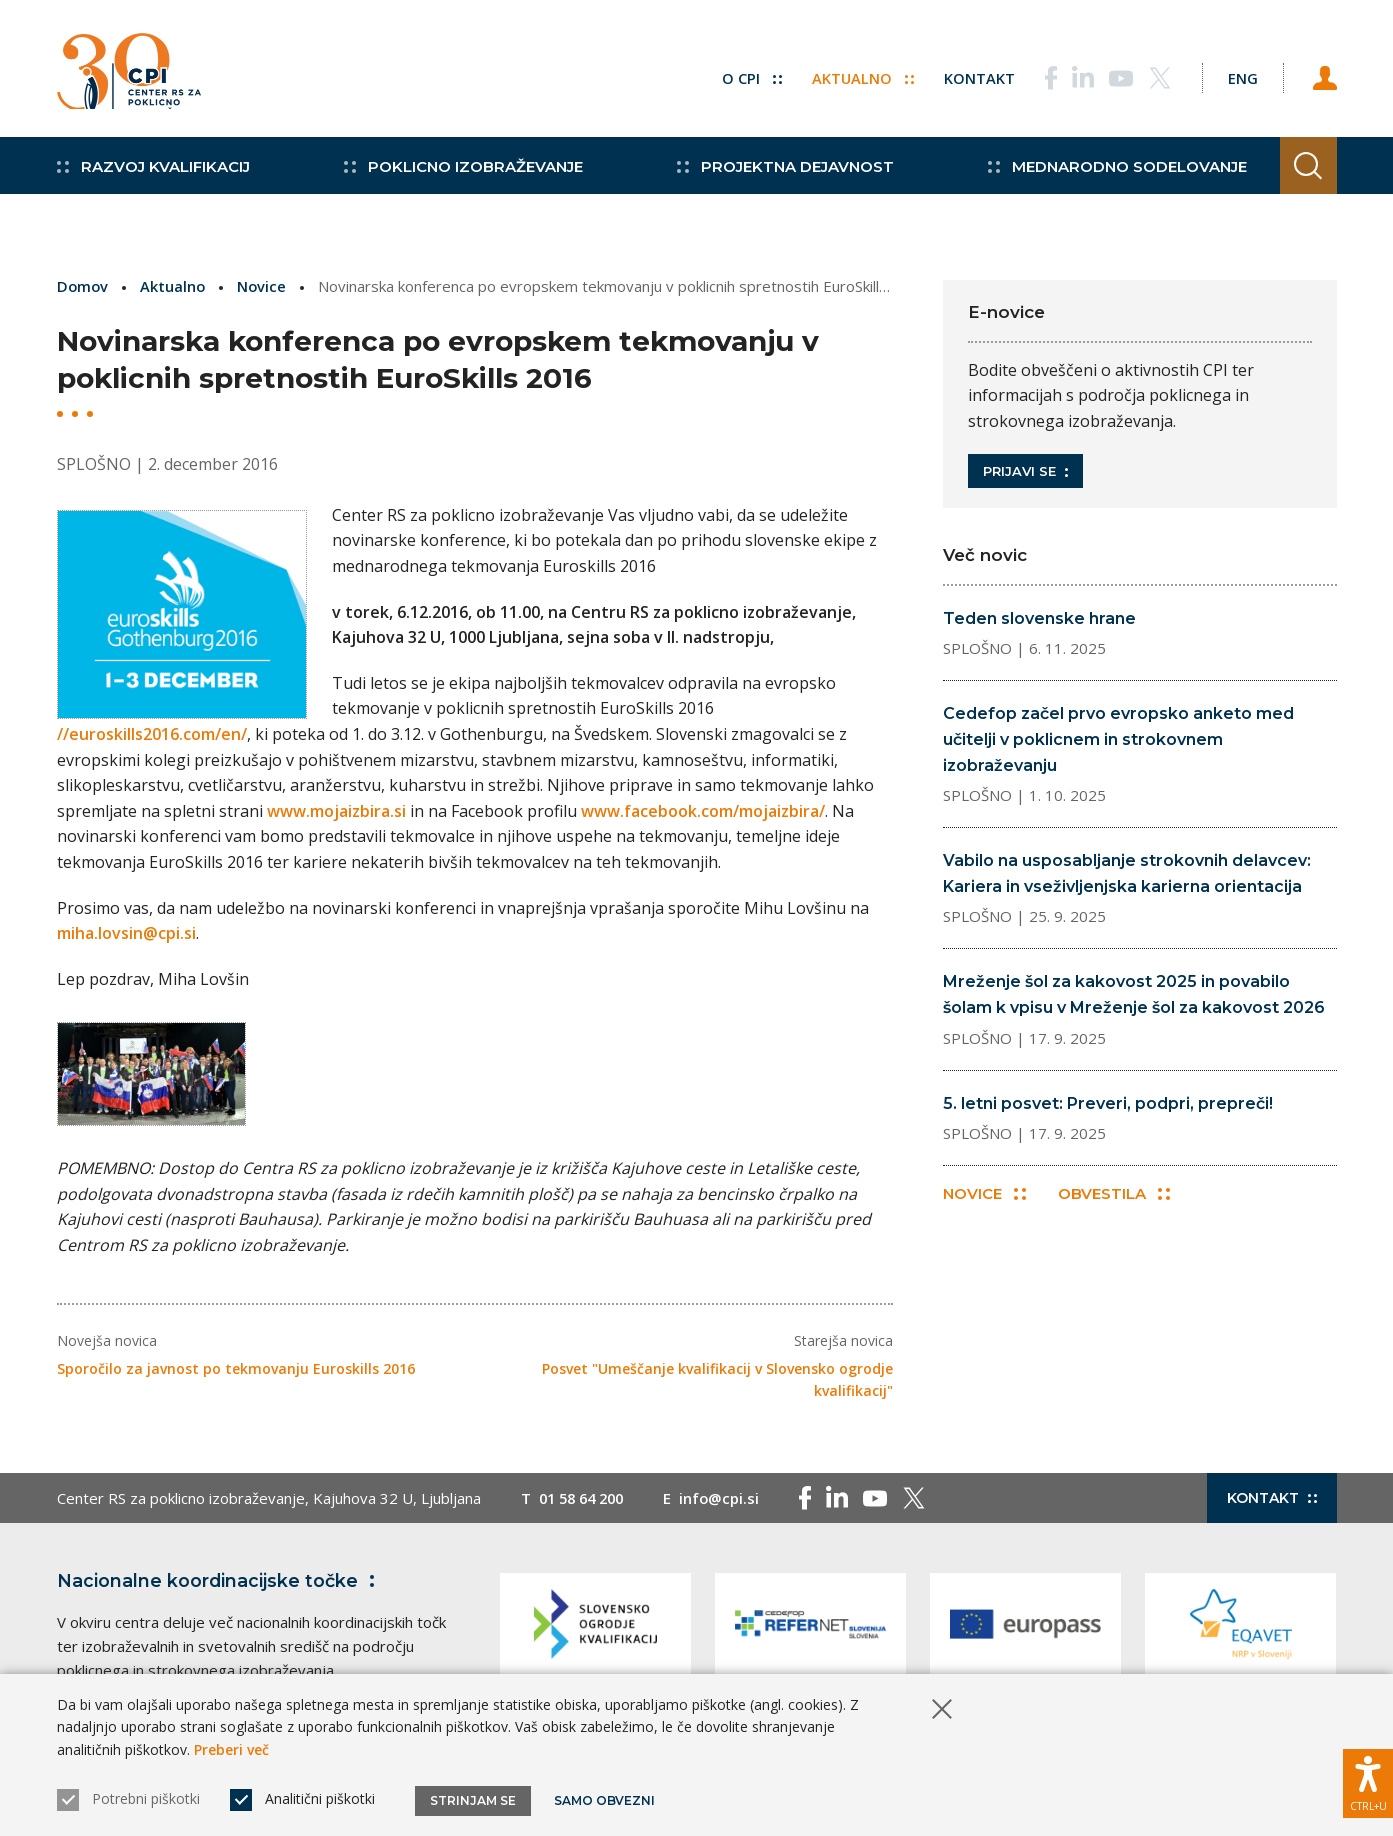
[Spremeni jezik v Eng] (1237, 75)
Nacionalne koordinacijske (220, 1586)
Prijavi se (1025, 471)
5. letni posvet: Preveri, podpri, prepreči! (1108, 1103)
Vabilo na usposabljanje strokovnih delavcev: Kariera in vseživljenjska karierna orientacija (1127, 873)
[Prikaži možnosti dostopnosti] (1368, 1781)
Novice (265, 286)
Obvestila (1116, 1195)
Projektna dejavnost (771, 180)
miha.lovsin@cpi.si (126, 933)
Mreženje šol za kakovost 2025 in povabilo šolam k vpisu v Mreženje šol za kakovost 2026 (1134, 994)
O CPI (740, 75)
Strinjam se (473, 1800)
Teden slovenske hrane (1039, 618)
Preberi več (231, 1749)
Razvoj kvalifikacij (153, 180)
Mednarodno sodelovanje (1096, 180)
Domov (83, 286)
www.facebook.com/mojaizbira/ (703, 810)
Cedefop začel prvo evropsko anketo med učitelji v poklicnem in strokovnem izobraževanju (1118, 739)
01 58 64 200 (585, 1503)
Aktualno (851, 75)
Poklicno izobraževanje (456, 180)
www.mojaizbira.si (336, 810)
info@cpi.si (728, 1503)
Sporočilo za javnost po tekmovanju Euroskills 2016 (236, 1374)
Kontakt (968, 75)
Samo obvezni (606, 1800)
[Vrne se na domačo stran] (135, 75)
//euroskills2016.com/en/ (152, 734)
